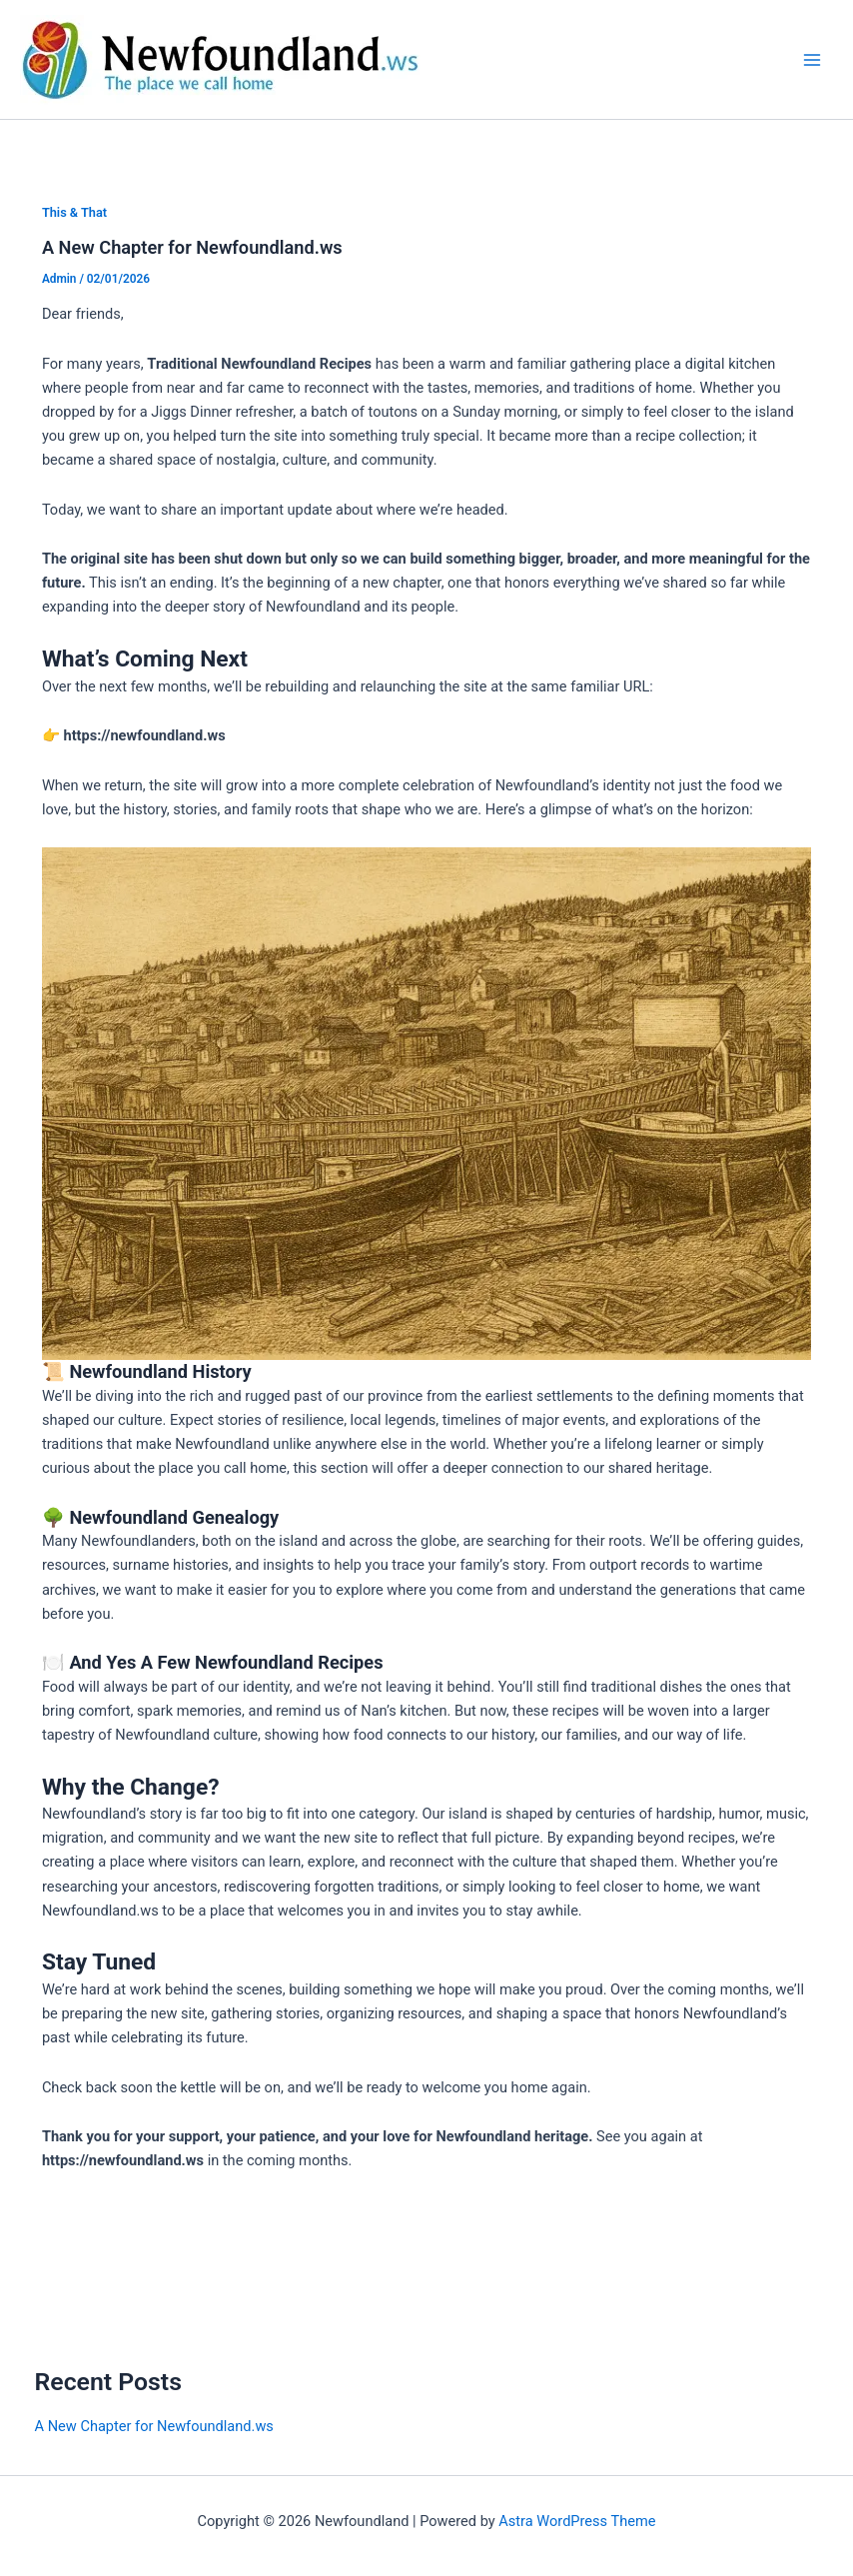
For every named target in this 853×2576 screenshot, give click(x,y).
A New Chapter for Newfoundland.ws (192, 247)
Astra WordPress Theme (576, 2521)
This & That (74, 212)
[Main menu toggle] (812, 60)
